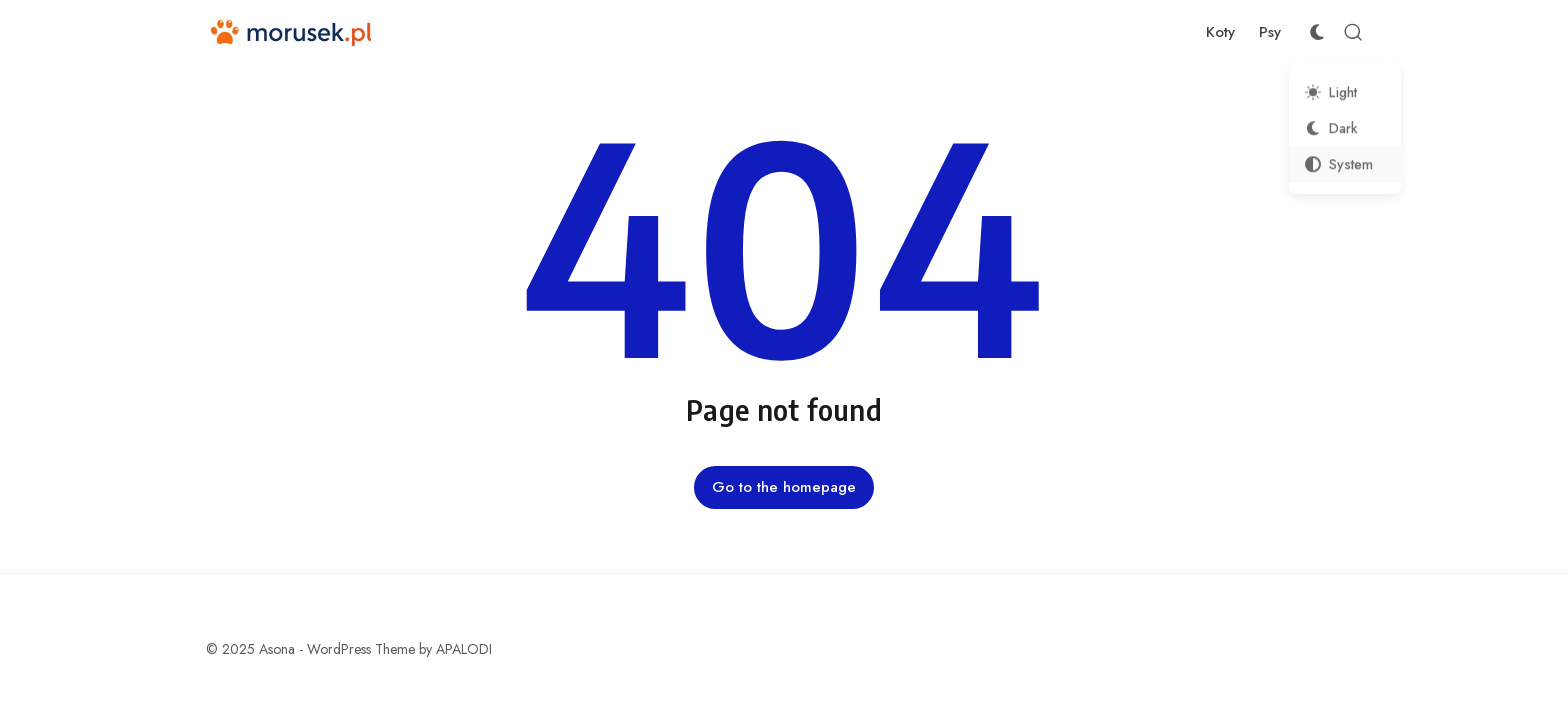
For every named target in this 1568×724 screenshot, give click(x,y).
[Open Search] (1353, 32)
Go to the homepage (784, 487)
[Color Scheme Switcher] (1317, 32)
